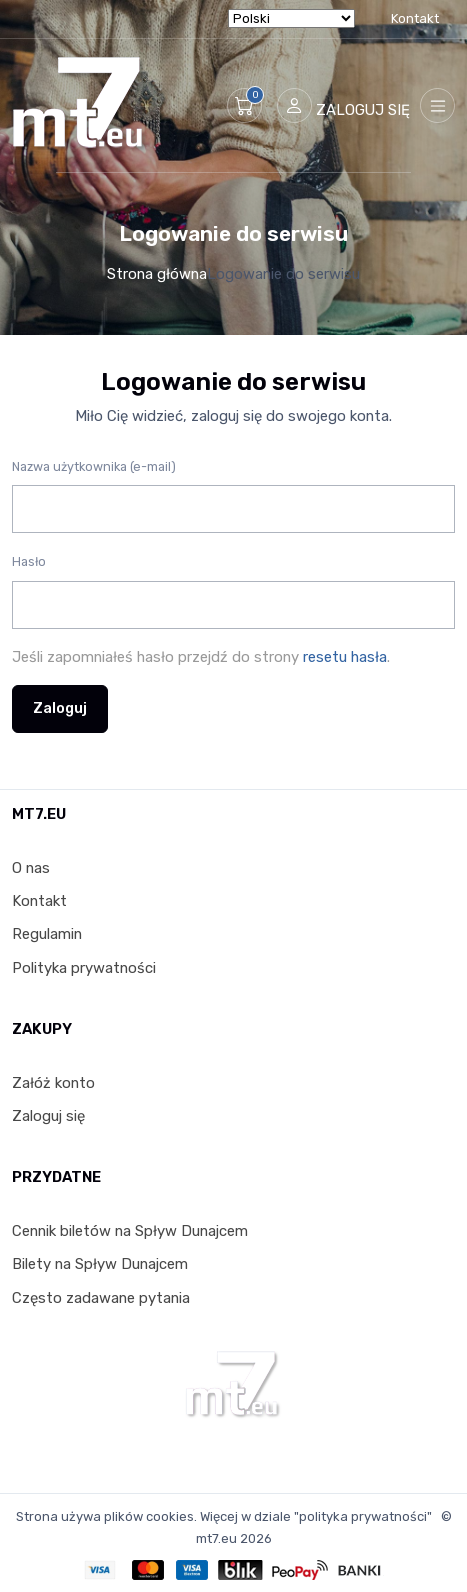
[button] (244, 105)
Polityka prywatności (84, 968)
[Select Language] (291, 18)
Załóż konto (53, 1083)
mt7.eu (216, 1538)
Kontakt (415, 18)
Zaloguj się (48, 1116)
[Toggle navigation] (437, 105)
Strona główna (157, 274)
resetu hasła (345, 657)
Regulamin (47, 934)
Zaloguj (60, 708)
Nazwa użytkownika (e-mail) (94, 466)
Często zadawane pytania (101, 1298)
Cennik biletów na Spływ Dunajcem (130, 1231)
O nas (31, 868)
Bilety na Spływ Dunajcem (100, 1264)
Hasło (29, 561)
